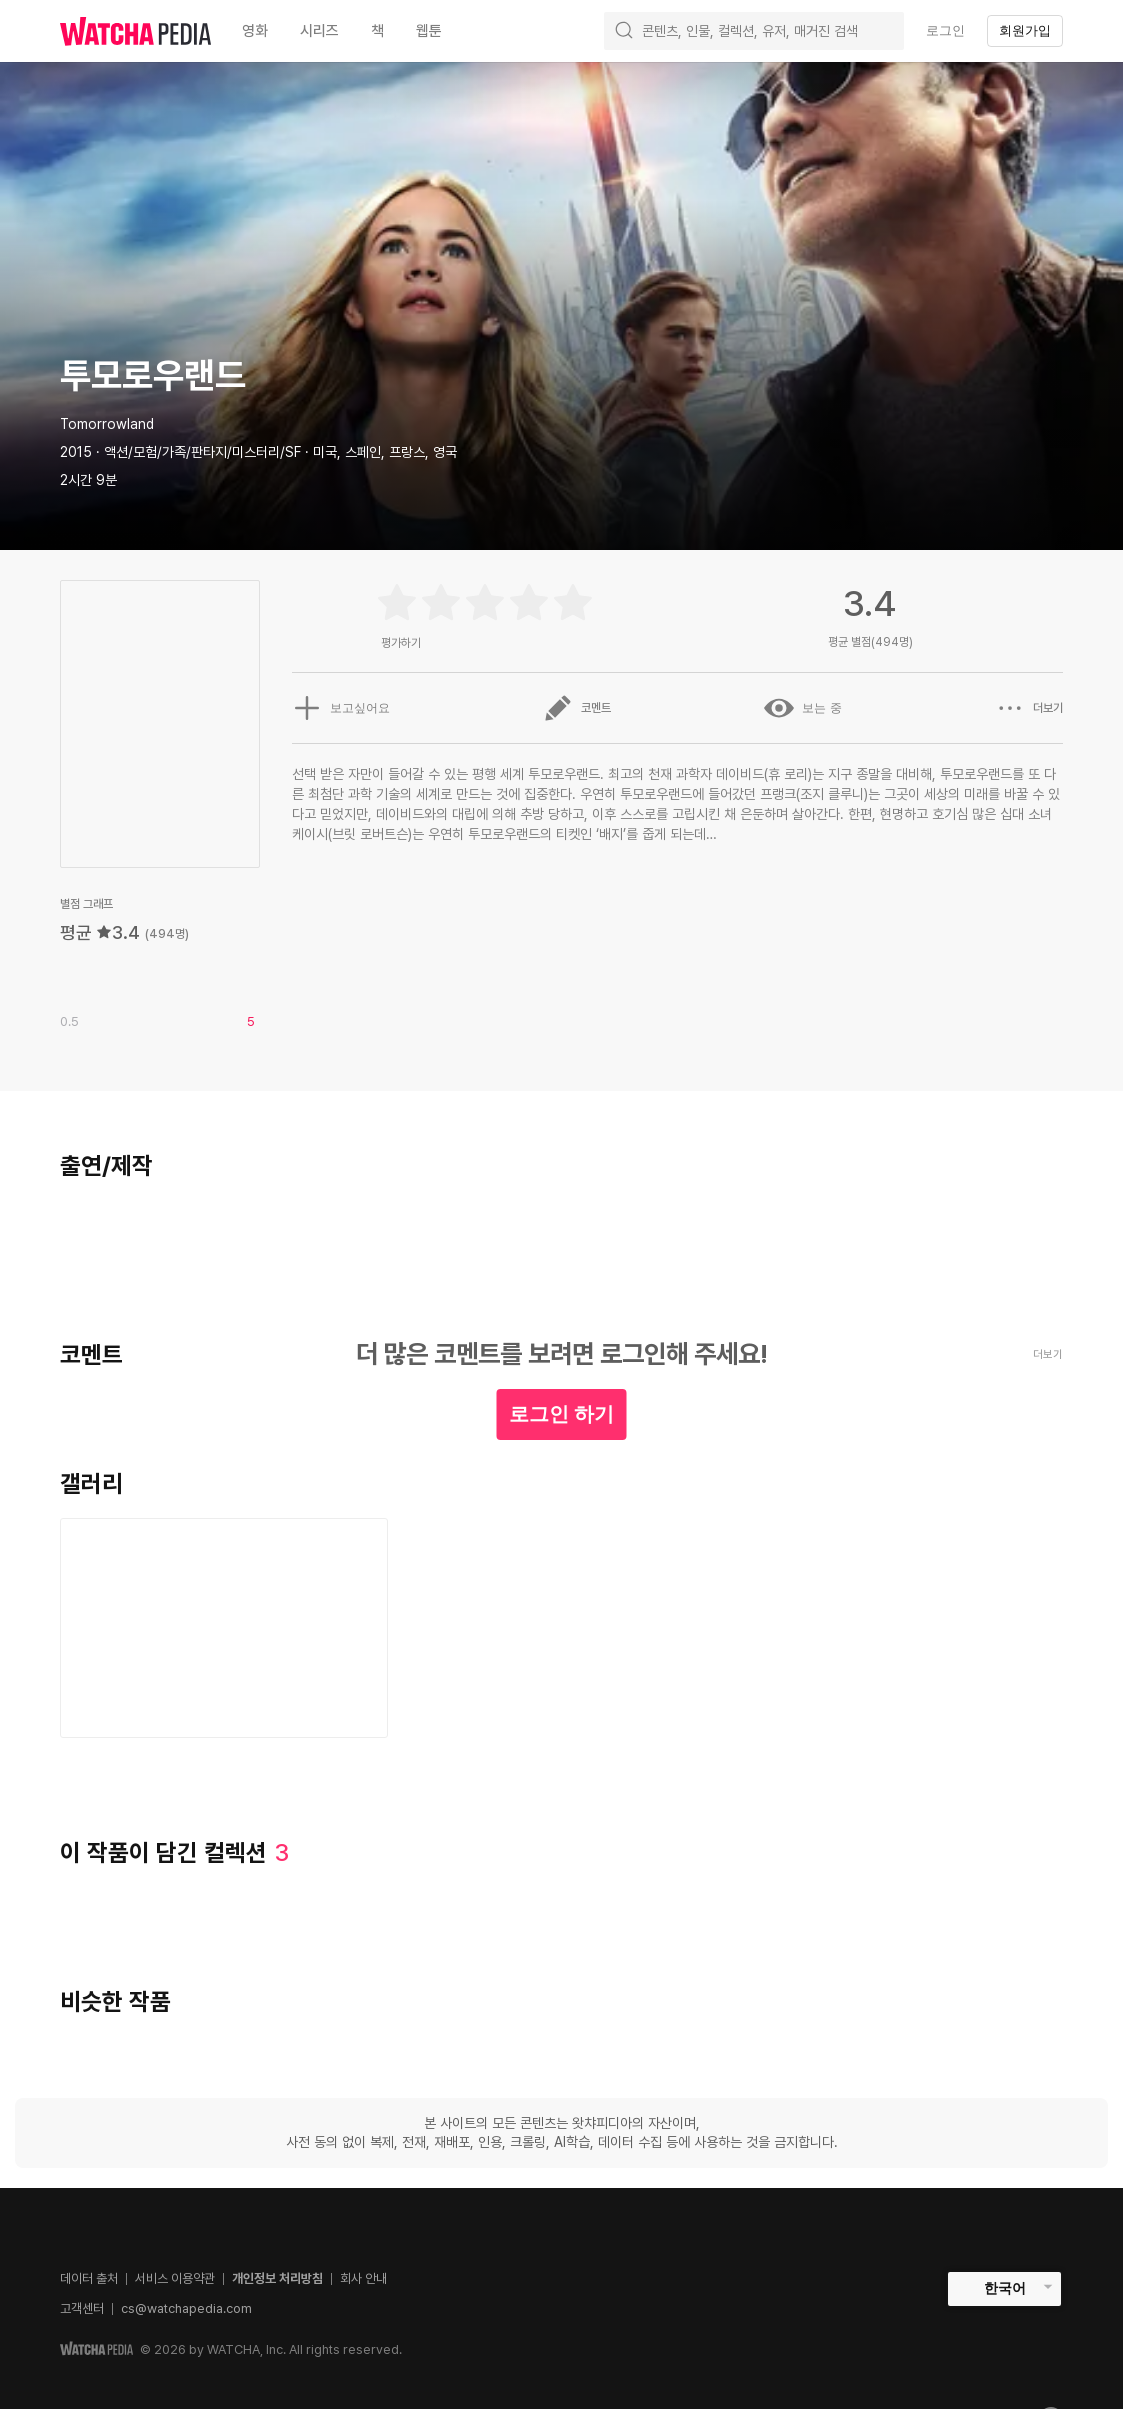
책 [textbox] (377, 31)
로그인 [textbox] (945, 30)
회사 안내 (363, 2278)
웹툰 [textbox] (429, 31)
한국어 (1005, 2288)
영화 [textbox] (255, 31)
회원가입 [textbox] (1025, 30)
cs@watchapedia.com (186, 2308)
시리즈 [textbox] (319, 31)
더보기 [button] (1029, 708)
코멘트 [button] (577, 708)
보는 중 (802, 708)
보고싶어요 (341, 708)
